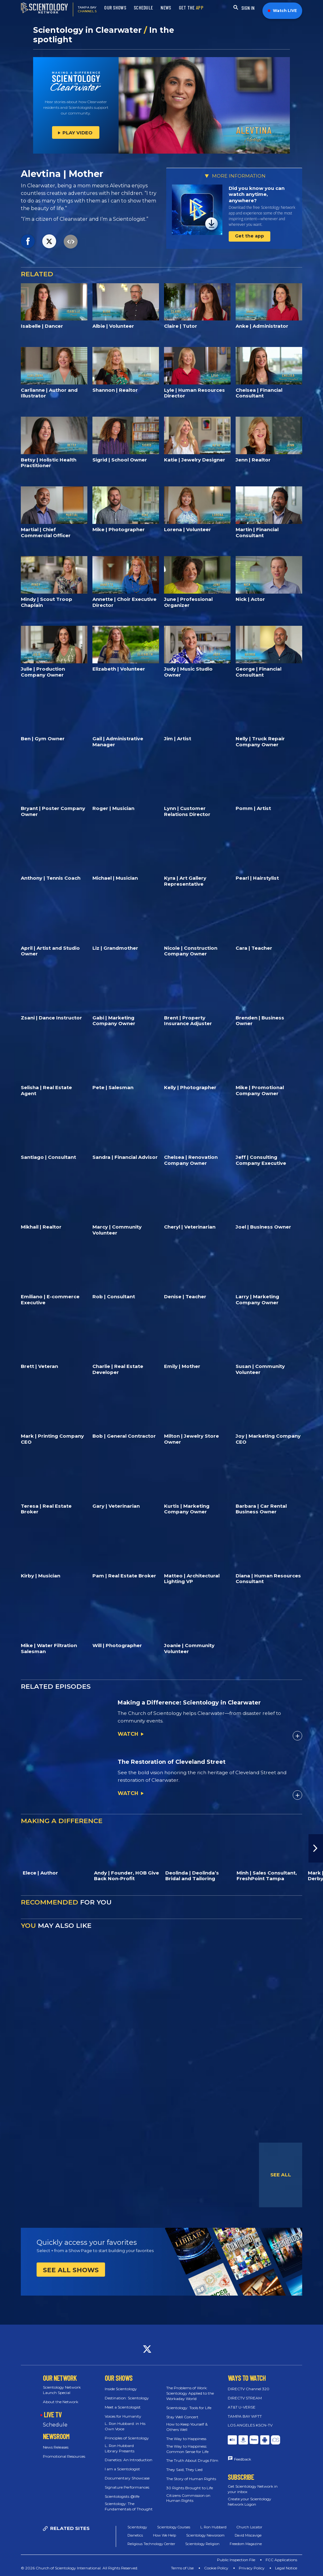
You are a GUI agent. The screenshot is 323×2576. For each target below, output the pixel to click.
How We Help (164, 2535)
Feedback (242, 2459)
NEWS (166, 7)
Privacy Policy (252, 2568)
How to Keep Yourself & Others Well (187, 2427)
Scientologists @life (122, 2496)
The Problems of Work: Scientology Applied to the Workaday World (190, 2393)
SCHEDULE (143, 7)
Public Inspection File (236, 2559)
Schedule (55, 2425)
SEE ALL (280, 2175)
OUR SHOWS (115, 7)
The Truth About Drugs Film (192, 2460)
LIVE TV (53, 2414)
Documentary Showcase (127, 2478)
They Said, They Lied (184, 2469)
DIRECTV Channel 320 (248, 2388)
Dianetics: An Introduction (128, 2459)
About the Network (60, 2401)
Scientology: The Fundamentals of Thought (129, 2506)
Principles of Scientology (127, 2438)
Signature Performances (127, 2487)
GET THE (191, 7)
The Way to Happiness (186, 2438)
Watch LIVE (282, 10)
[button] (315, 1848)
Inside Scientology (121, 2388)
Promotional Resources (64, 2456)
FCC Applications (281, 2559)
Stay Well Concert (182, 2417)
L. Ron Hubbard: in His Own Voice (125, 2426)
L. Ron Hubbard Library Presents (119, 2448)
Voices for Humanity (123, 2416)
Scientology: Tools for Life (188, 2407)
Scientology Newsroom (205, 2535)
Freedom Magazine (246, 2544)
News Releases (55, 2447)
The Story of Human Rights (191, 2478)
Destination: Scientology (127, 2398)
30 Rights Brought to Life (189, 2487)
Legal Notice (286, 2568)
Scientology (137, 2527)
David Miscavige (248, 2535)
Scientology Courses (173, 2527)
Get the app (249, 236)
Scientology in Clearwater (88, 30)
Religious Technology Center (151, 2544)
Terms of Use (182, 2568)
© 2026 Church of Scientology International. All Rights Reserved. (79, 2568)
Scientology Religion (202, 2544)
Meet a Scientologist (123, 2407)
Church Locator (249, 2527)
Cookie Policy (216, 2568)
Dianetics (135, 2535)
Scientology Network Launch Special (62, 2390)
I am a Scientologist (122, 2469)
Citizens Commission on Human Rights (188, 2498)
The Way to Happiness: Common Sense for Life (187, 2449)
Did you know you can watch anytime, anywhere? (257, 194)
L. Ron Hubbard (213, 2527)
